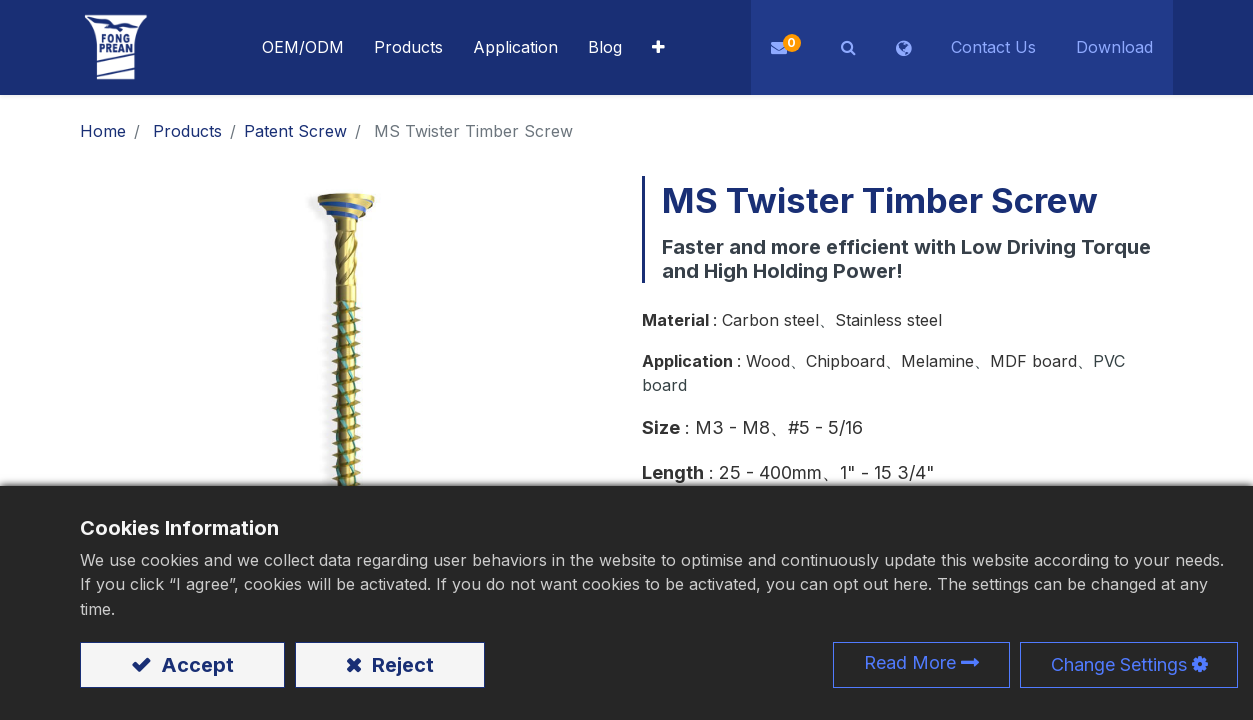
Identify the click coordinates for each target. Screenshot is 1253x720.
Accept (195, 665)
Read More (910, 662)
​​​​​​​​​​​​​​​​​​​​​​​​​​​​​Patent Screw (295, 131)
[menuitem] (515, 47)
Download (1114, 47)
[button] (658, 47)
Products (187, 131)
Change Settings (1119, 664)
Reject (400, 665)
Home (103, 131)
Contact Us (993, 47)
